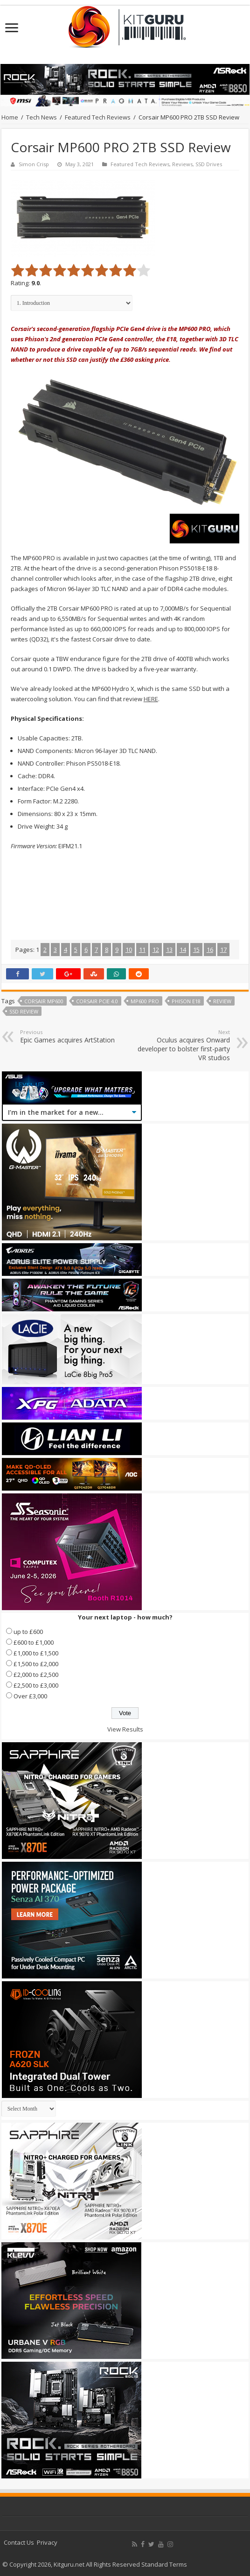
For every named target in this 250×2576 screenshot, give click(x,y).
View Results (125, 1729)
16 (210, 949)
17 (223, 949)
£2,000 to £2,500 (36, 1674)
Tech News (41, 117)
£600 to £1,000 (34, 1642)
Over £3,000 (30, 1696)
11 (142, 949)
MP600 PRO (145, 1001)
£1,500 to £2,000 (36, 1664)
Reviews (182, 164)
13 (169, 949)
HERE (151, 699)
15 (196, 949)
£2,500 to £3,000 (36, 1685)
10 (128, 949)
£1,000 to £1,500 (36, 1653)
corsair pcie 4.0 (97, 1001)
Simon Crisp (34, 164)
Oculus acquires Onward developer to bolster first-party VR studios (182, 1045)
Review (222, 1001)
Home (9, 117)
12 (156, 949)
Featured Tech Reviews (98, 117)
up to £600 (28, 1631)
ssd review (23, 1011)
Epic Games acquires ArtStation (68, 1036)
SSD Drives (208, 164)
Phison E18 (186, 1001)
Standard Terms (164, 2564)
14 (183, 949)
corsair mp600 (43, 1001)
